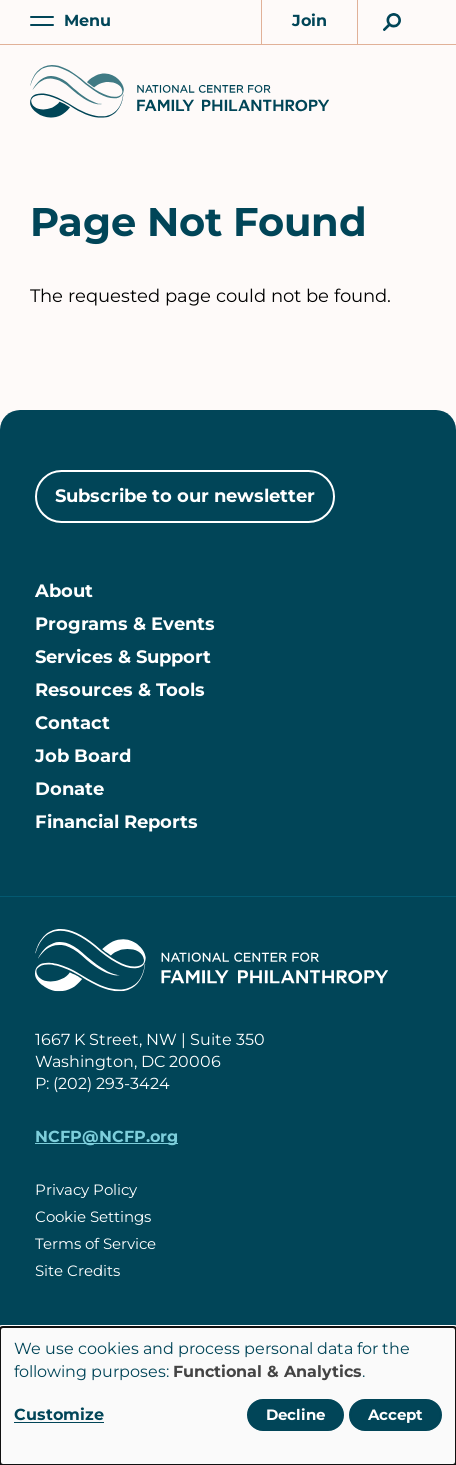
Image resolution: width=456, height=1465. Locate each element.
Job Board (83, 756)
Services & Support (123, 657)
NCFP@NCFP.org (106, 1136)
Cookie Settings (93, 1216)
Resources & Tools (120, 690)
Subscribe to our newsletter (185, 496)
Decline (295, 1414)
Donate (69, 789)
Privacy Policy (86, 1189)
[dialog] (228, 1396)
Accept (395, 1414)
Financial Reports (116, 822)
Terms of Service (95, 1243)
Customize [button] (59, 1414)
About (64, 591)
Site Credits (77, 1270)
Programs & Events (125, 624)
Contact (72, 723)
